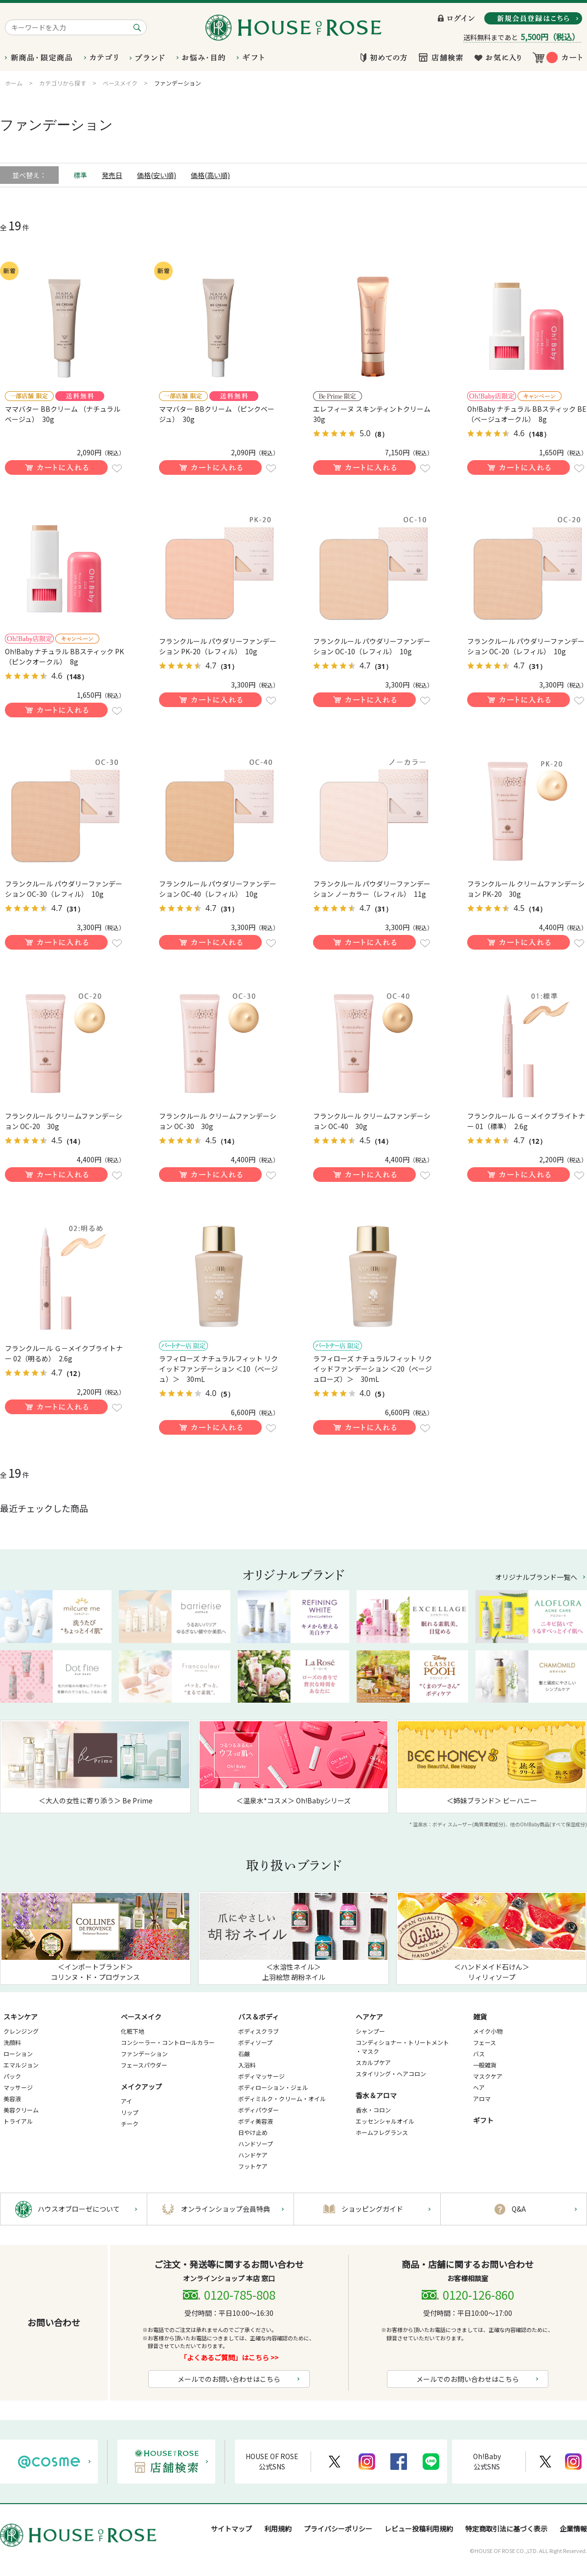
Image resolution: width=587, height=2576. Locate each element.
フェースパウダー (144, 2065)
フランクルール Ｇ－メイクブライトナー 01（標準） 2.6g (526, 1121)
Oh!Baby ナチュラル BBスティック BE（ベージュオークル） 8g (527, 414)
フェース (484, 2042)
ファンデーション (144, 2053)
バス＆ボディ (258, 2016)
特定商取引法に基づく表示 (506, 2528)
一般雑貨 (485, 2065)
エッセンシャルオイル (385, 2121)
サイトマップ (231, 2528)
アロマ (482, 2098)
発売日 (112, 175)
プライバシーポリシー (338, 2528)
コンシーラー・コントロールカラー (168, 2042)
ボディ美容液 (255, 2121)
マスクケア (487, 2076)
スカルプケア (373, 2062)
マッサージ (18, 2087)
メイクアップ (141, 2086)
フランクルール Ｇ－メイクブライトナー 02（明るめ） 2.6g (64, 1353)
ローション (18, 2053)
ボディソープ (255, 2042)
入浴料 (247, 2065)
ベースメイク (141, 2016)
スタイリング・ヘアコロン (391, 2073)
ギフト (483, 2120)
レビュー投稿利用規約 (418, 2528)
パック (12, 2076)
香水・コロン (373, 2110)
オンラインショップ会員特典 (225, 2209)
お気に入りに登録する (117, 468)
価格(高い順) (210, 175)
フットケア (253, 2166)
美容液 (12, 2098)
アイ (126, 2101)
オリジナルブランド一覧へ (536, 1577)
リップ (129, 2112)
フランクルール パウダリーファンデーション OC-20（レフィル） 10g (526, 646)
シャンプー (370, 2031)
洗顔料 (12, 2042)
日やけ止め (253, 2132)
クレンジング (21, 2031)
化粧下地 (132, 2031)
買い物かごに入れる (56, 467)
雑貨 (480, 2016)
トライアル (18, 2121)
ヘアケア (369, 2016)
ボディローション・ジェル (273, 2087)
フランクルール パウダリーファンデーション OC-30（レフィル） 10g (63, 889)
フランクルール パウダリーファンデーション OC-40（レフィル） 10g (217, 889)
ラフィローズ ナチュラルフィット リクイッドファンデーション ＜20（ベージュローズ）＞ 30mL (372, 1369)
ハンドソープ (255, 2143)
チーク (129, 2123)
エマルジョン (21, 2065)
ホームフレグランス (382, 2132)
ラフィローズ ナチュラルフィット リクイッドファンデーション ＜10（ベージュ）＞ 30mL (218, 1369)
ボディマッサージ (261, 2076)
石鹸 (244, 2053)
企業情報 (573, 2528)
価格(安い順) (156, 175)
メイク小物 (487, 2031)
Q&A (519, 2209)
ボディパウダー (258, 2110)
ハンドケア (253, 2155)
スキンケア (20, 2016)
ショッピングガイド (372, 2209)
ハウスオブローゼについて (79, 2209)
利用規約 (278, 2528)
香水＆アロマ (376, 2095)
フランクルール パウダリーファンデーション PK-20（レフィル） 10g (217, 646)
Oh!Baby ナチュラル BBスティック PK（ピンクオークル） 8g (64, 656)
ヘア (479, 2087)
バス (479, 2053)
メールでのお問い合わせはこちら (229, 2379)
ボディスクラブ (258, 2031)
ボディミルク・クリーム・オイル (282, 2098)
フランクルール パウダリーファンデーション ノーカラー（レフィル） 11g (371, 889)
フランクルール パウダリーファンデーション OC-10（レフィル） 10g (371, 646)
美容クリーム (21, 2110)
